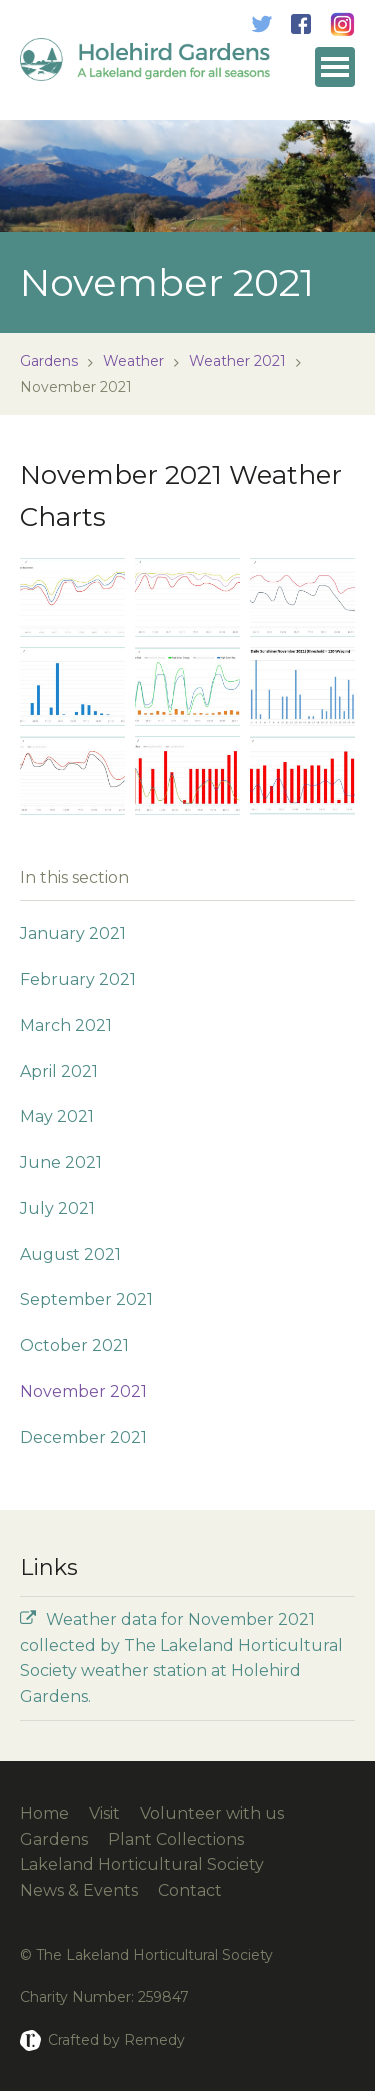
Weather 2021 (237, 361)
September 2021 (86, 1299)
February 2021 (78, 979)
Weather (133, 361)
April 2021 (59, 1071)
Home (44, 1813)
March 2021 (66, 1025)
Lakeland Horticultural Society (142, 1864)
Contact (190, 1890)
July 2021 (57, 1208)
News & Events (79, 1890)
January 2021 (73, 933)
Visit (104, 1813)
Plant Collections (176, 1839)
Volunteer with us (212, 1813)
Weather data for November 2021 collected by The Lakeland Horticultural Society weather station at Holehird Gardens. (181, 1658)
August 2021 (70, 1254)
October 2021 (74, 1345)
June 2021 (61, 1162)
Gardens (49, 361)
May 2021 (57, 1116)
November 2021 (83, 1391)
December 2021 (83, 1437)
